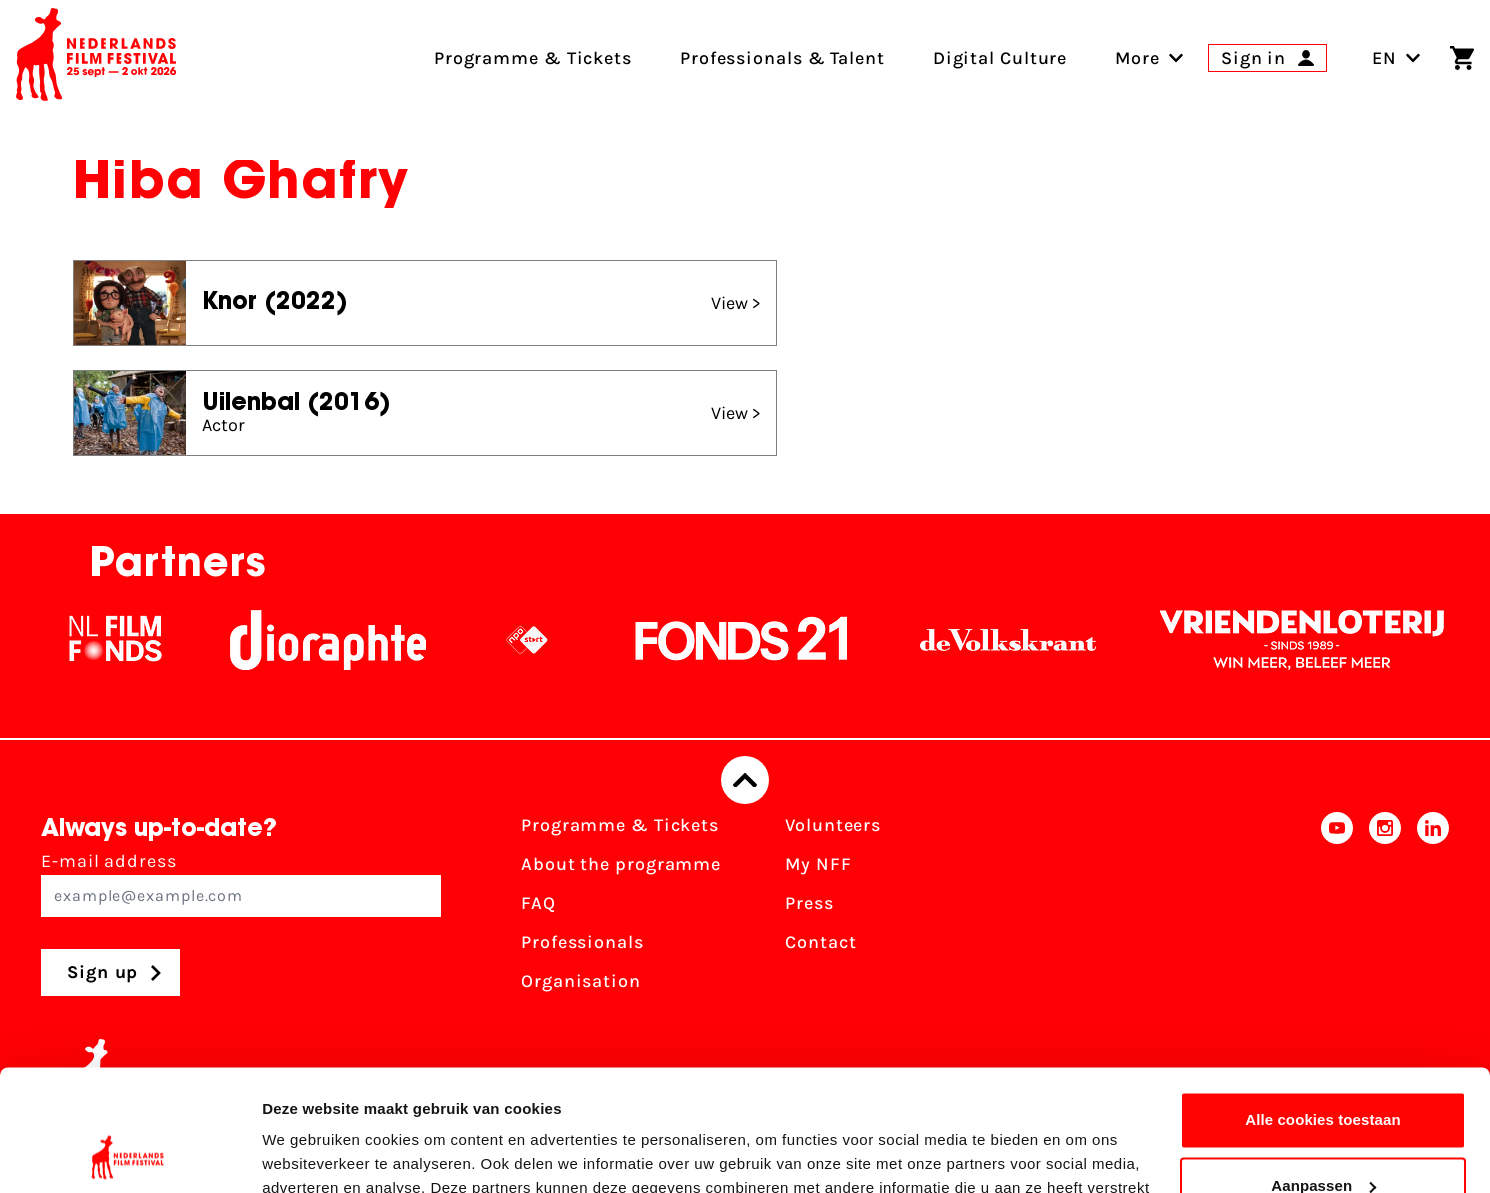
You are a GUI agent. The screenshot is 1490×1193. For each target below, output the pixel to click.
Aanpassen (1323, 1071)
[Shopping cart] (1462, 58)
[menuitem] (1137, 58)
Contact (820, 942)
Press (809, 903)
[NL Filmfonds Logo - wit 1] (129, 640)
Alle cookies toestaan (1323, 1006)
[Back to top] (745, 780)
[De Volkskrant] (1022, 640)
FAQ (538, 903)
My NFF (818, 864)
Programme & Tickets (620, 825)
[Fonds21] (756, 640)
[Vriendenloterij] (1316, 640)
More (1137, 58)
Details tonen (309, 1153)
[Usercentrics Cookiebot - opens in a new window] (129, 1154)
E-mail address (241, 883)
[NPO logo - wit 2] (541, 640)
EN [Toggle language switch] (1396, 58)
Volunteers (833, 825)
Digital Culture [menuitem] (1000, 58)
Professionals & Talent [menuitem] (782, 58)
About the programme (621, 864)
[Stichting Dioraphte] (342, 640)
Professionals (582, 942)
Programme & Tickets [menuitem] (533, 58)
